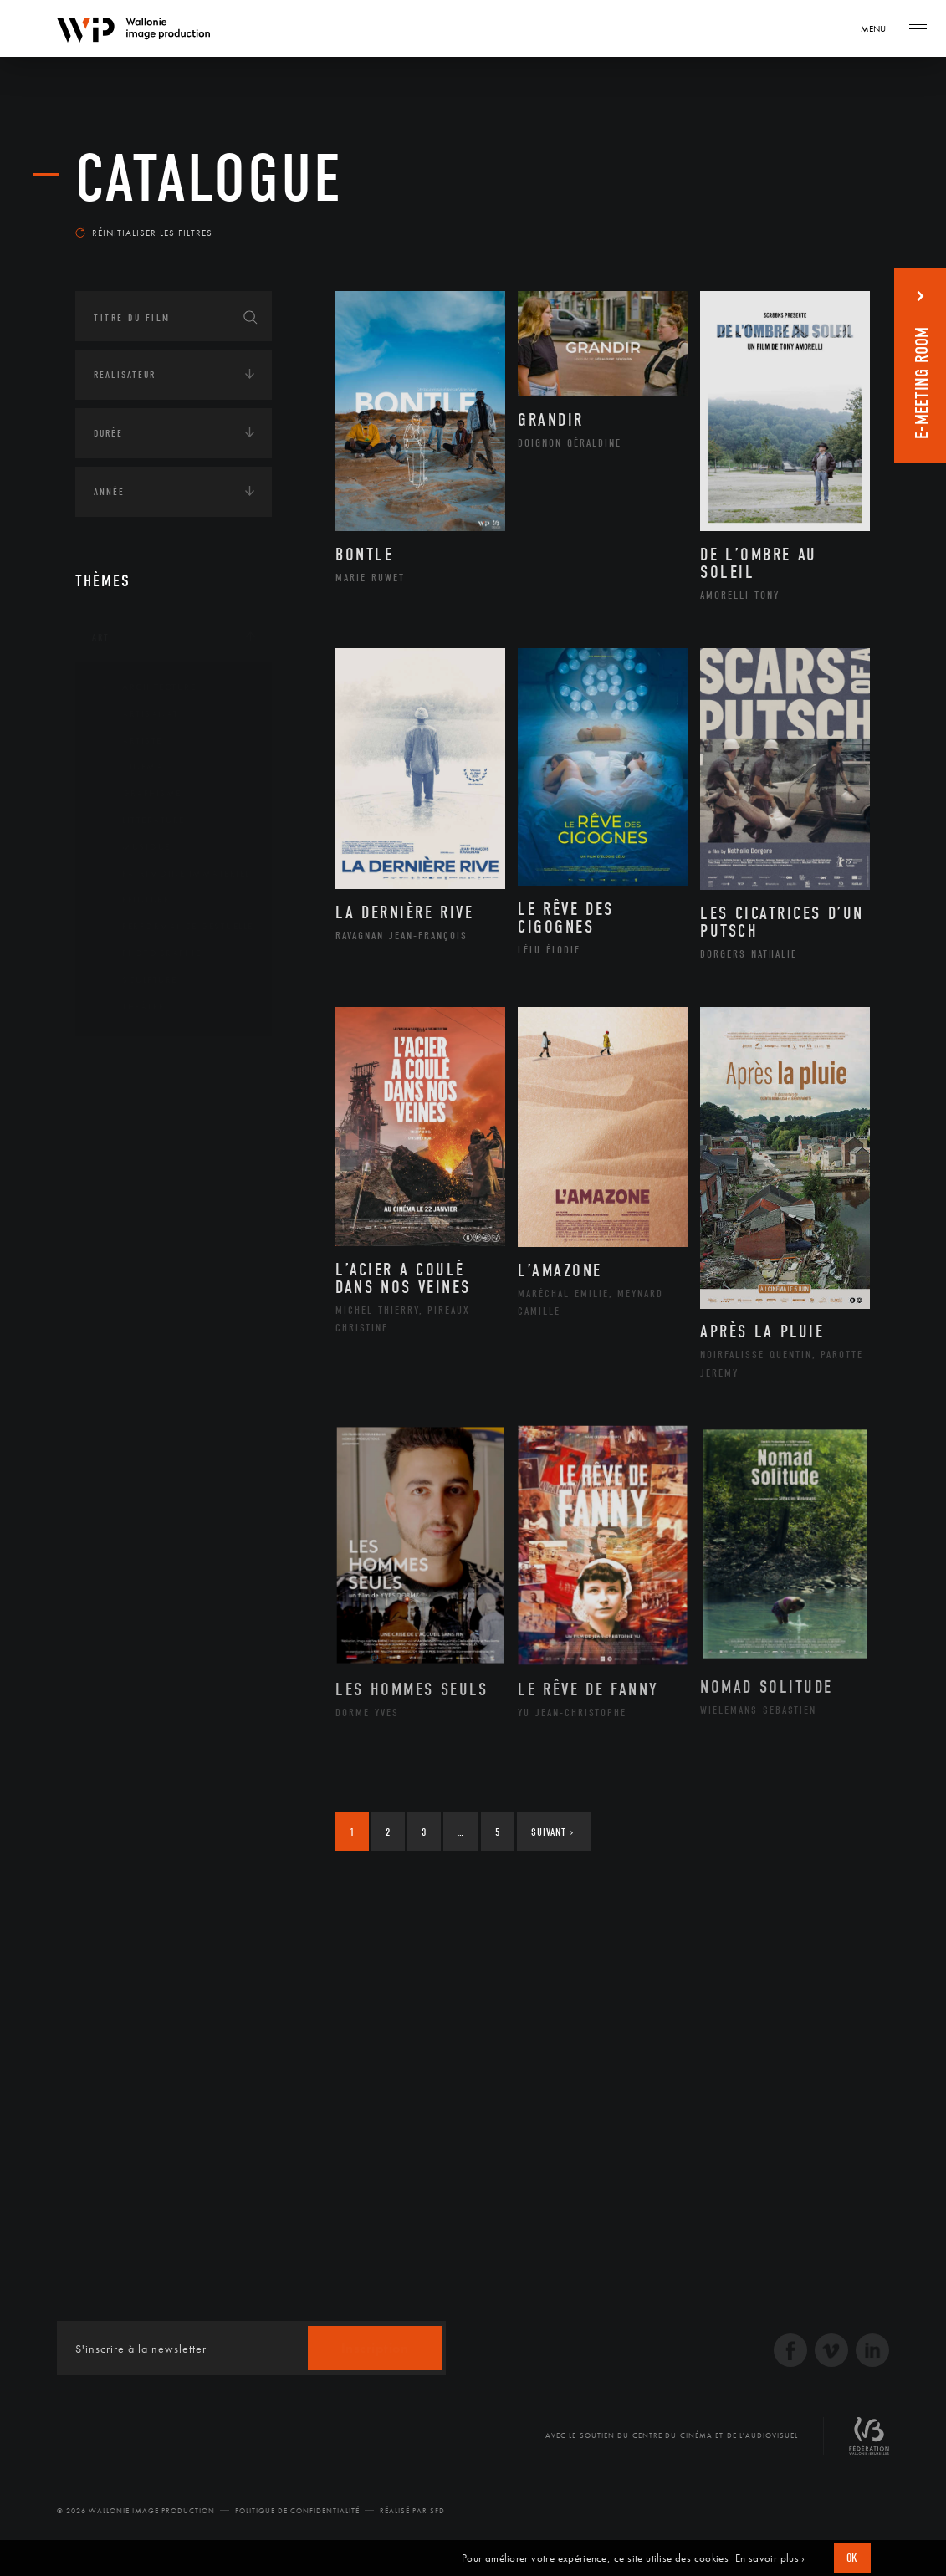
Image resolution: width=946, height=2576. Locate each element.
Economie (116, 1167)
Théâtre (130, 1007)
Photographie (148, 953)
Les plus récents (812, 221)
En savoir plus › (770, 2558)
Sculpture (136, 980)
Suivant (552, 1832)
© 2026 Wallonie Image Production (136, 2511)
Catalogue (209, 179)
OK (852, 2558)
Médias (109, 1219)
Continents (122, 1064)
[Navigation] (879, 28)
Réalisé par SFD (412, 2511)
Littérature (140, 820)
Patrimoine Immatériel (173, 874)
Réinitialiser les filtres (143, 232)
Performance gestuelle (174, 926)
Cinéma (129, 767)
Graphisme (139, 793)
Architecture (146, 687)
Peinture (132, 900)
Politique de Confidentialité (297, 2511)
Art (101, 637)
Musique (133, 847)
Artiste (129, 741)
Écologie (115, 1116)
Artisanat (137, 714)
